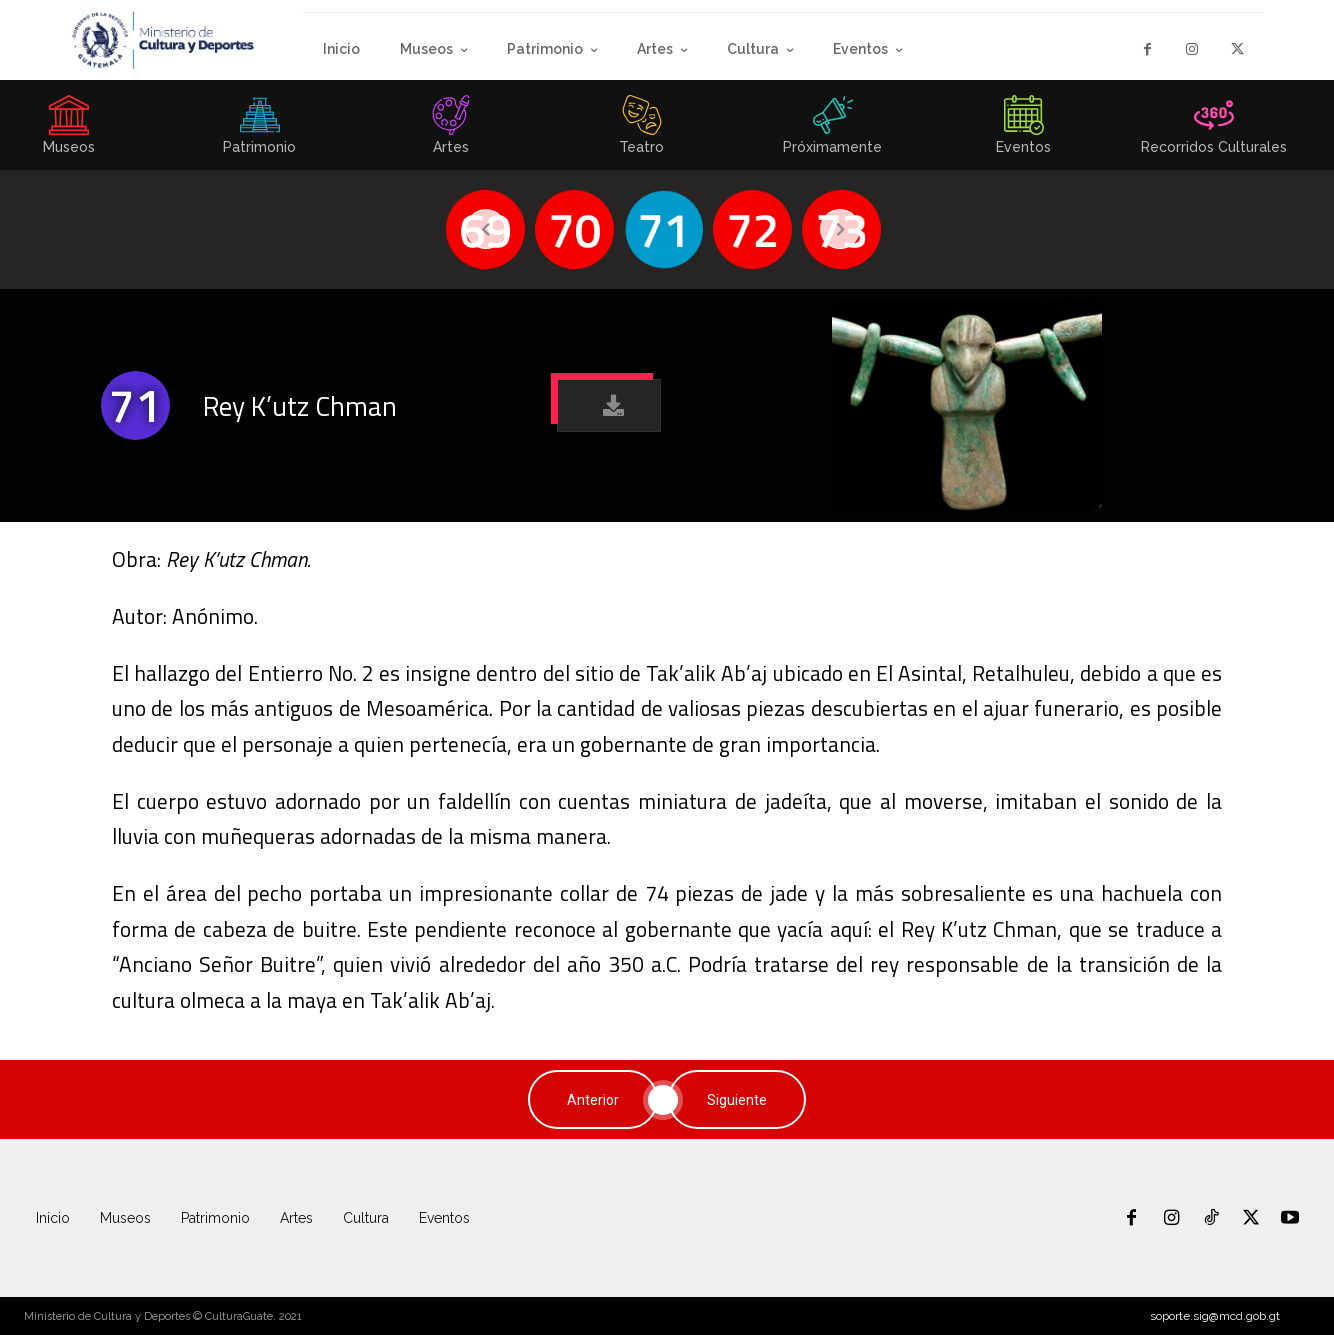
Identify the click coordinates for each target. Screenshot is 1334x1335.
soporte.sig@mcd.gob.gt (1215, 1316)
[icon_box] (260, 131)
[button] (609, 405)
